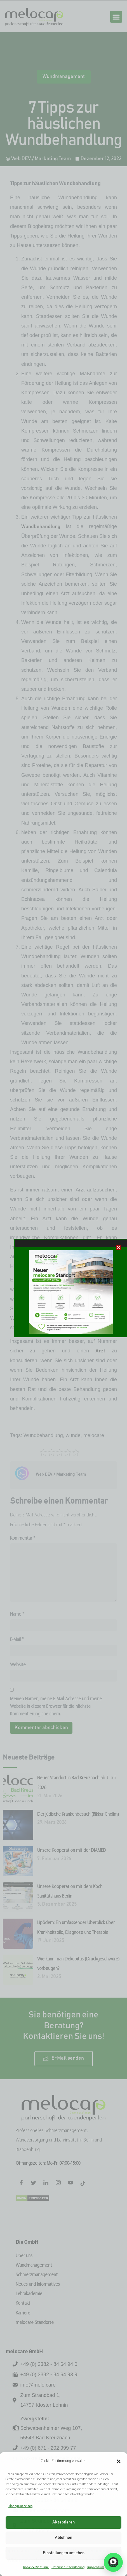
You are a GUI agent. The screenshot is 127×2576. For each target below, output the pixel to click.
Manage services (20, 2506)
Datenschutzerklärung (67, 2567)
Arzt (100, 1351)
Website (18, 1665)
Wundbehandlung (40, 526)
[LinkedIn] (46, 2183)
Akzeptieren (63, 2522)
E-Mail (17, 1639)
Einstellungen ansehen (63, 2553)
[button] (118, 2461)
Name (17, 1614)
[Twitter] (33, 2183)
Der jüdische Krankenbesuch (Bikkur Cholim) (78, 1814)
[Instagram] (58, 2183)
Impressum (95, 2567)
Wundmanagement (64, 76)
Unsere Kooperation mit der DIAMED (71, 1850)
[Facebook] (21, 2183)
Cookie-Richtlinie (36, 2567)
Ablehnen (63, 2537)
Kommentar (22, 1538)
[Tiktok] (83, 2183)
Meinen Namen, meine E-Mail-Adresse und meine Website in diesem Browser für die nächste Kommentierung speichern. (56, 1706)
